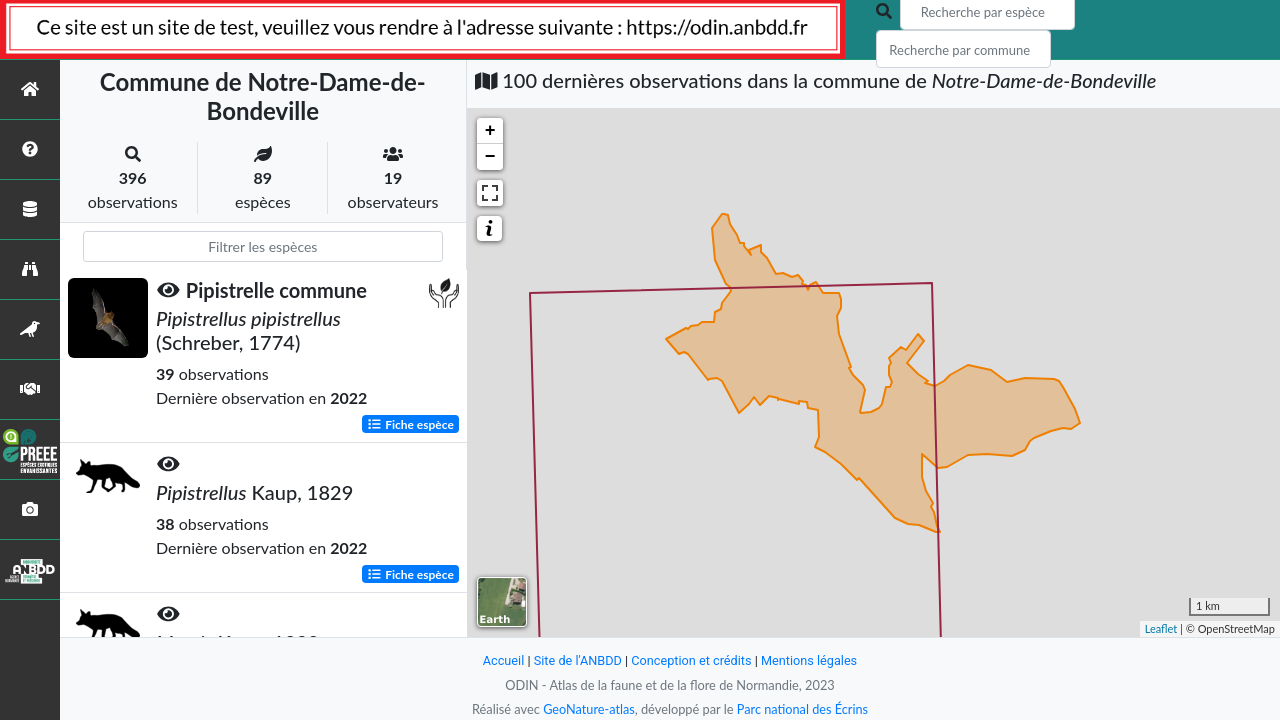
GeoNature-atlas (588, 709)
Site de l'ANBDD (577, 660)
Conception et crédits (691, 660)
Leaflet (1161, 628)
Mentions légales (810, 660)
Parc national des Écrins (803, 709)
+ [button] (490, 131)
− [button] (490, 157)
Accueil (502, 660)
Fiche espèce (410, 423)
